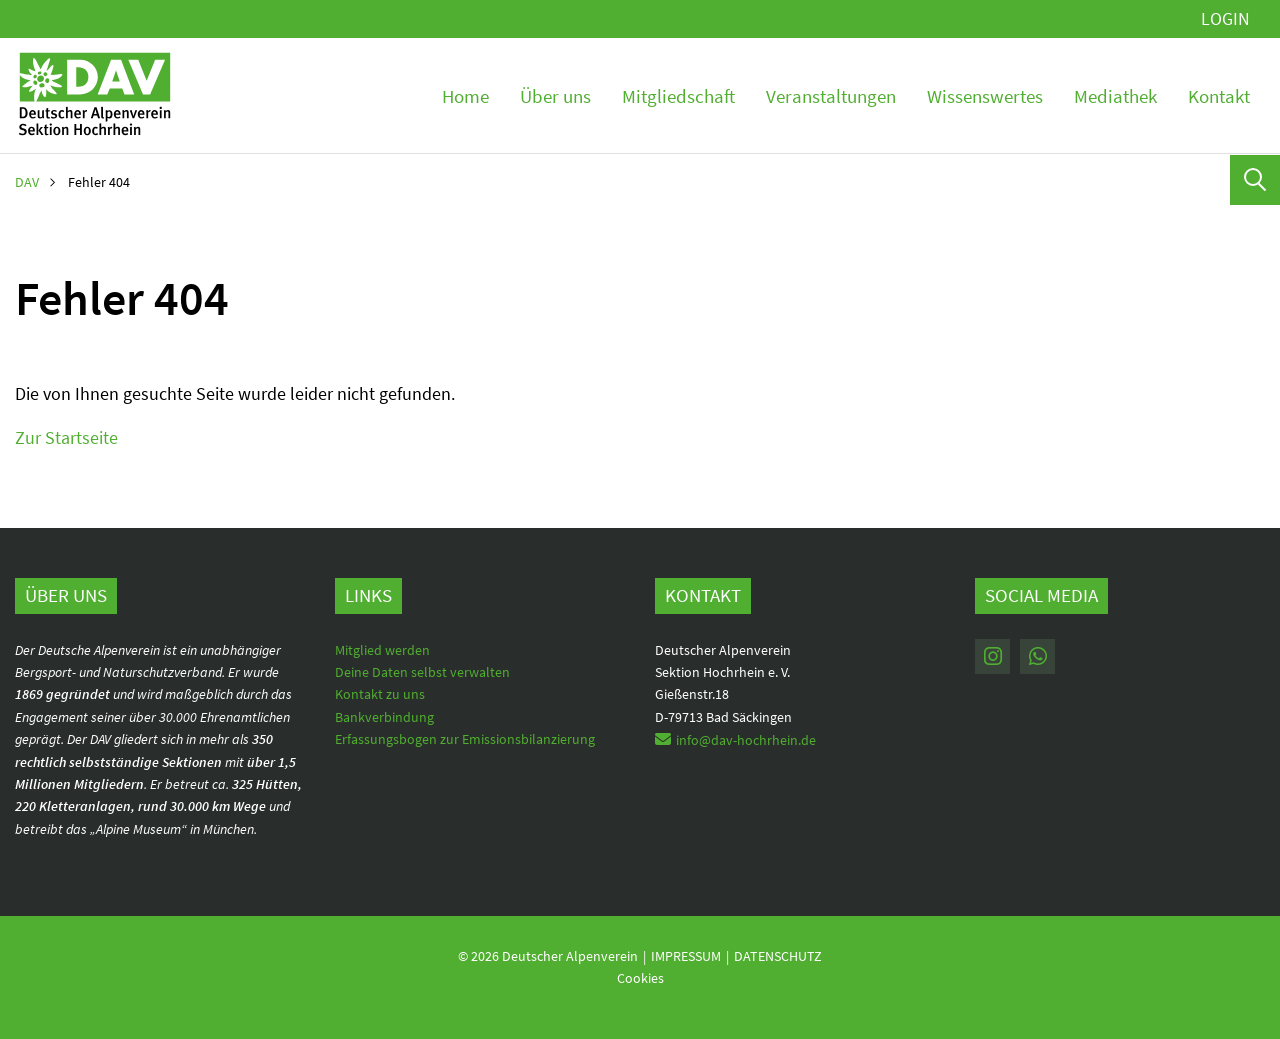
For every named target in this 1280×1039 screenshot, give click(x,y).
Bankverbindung (384, 717)
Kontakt (1219, 96)
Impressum (686, 956)
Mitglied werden (382, 650)
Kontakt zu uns (380, 694)
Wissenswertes (985, 96)
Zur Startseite (66, 437)
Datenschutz (778, 956)
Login (1225, 18)
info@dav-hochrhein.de (746, 740)
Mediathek (1115, 96)
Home (465, 96)
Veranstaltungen (831, 96)
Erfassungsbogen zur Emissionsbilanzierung (465, 739)
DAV (27, 182)
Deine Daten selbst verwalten (422, 672)
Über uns (555, 96)
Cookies (640, 978)
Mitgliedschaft (678, 96)
